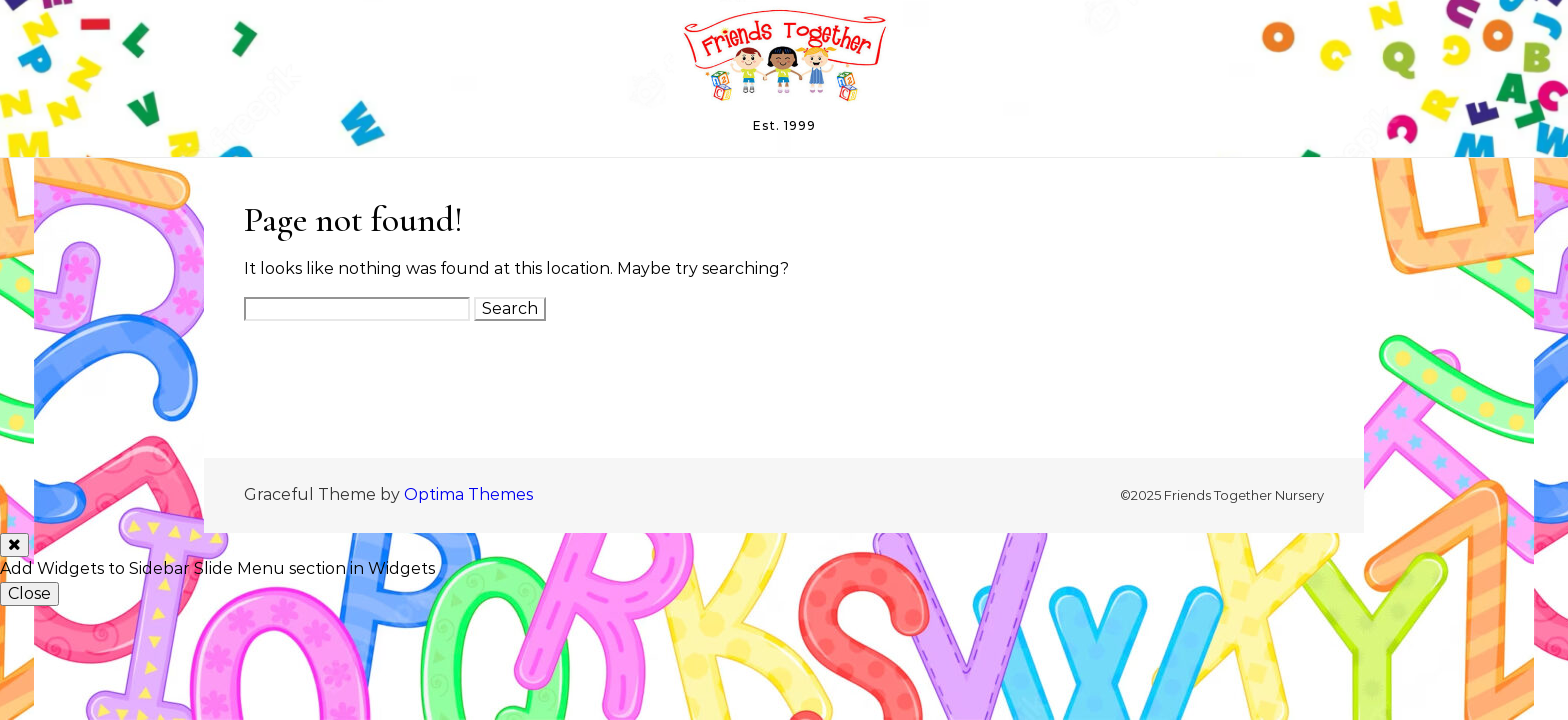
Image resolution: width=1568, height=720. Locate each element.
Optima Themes (468, 494)
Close (29, 593)
